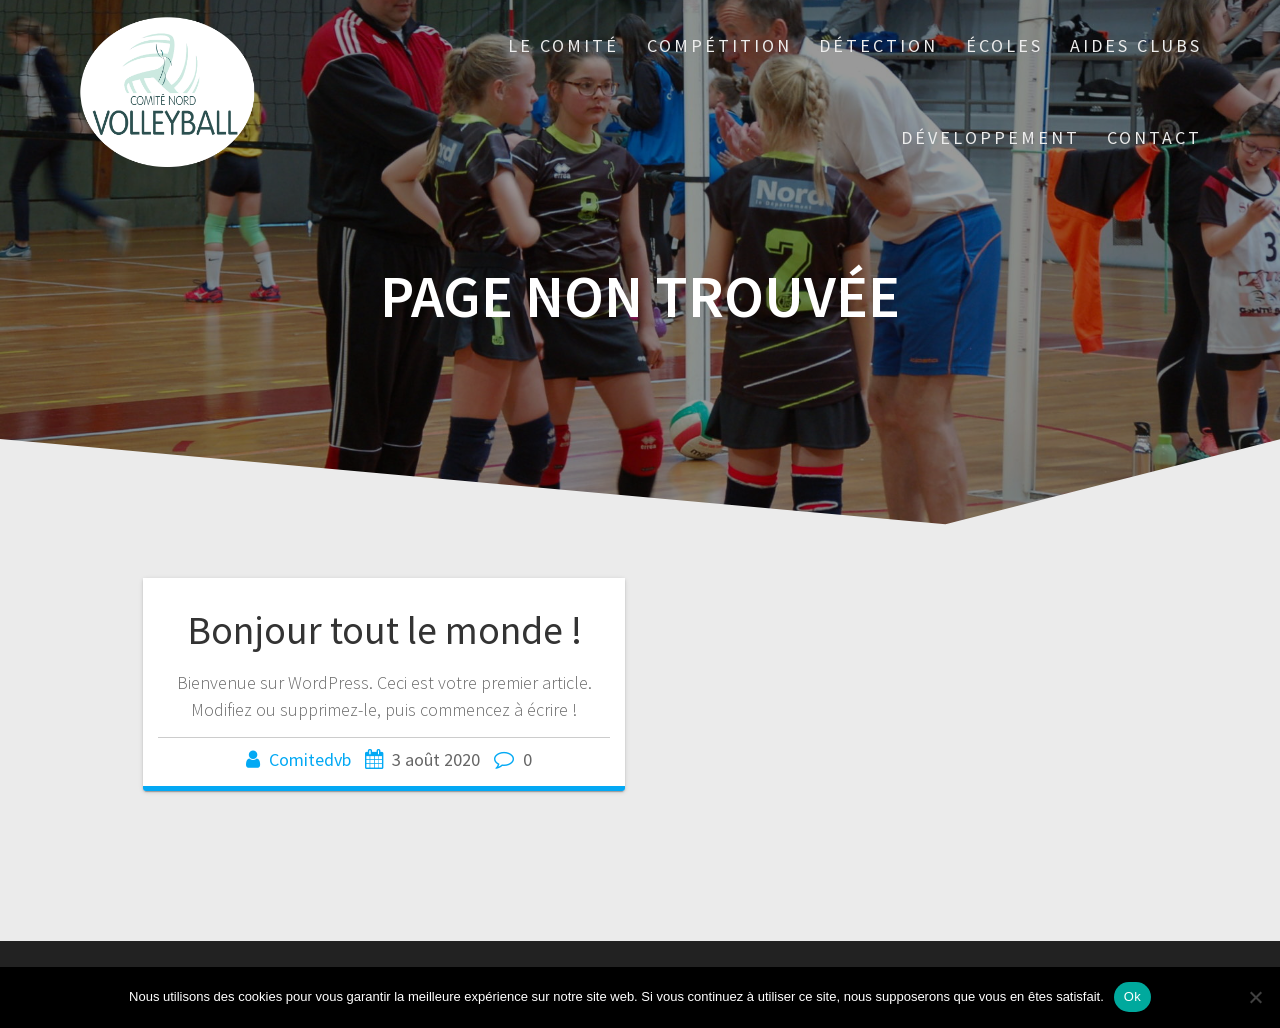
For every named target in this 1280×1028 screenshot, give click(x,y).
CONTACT (1154, 137)
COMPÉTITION (719, 45)
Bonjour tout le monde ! (384, 630)
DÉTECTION (878, 45)
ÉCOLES (1004, 45)
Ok (1132, 996)
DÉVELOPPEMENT (990, 137)
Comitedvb (310, 759)
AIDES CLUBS (1136, 45)
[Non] (1255, 997)
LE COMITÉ (563, 45)
